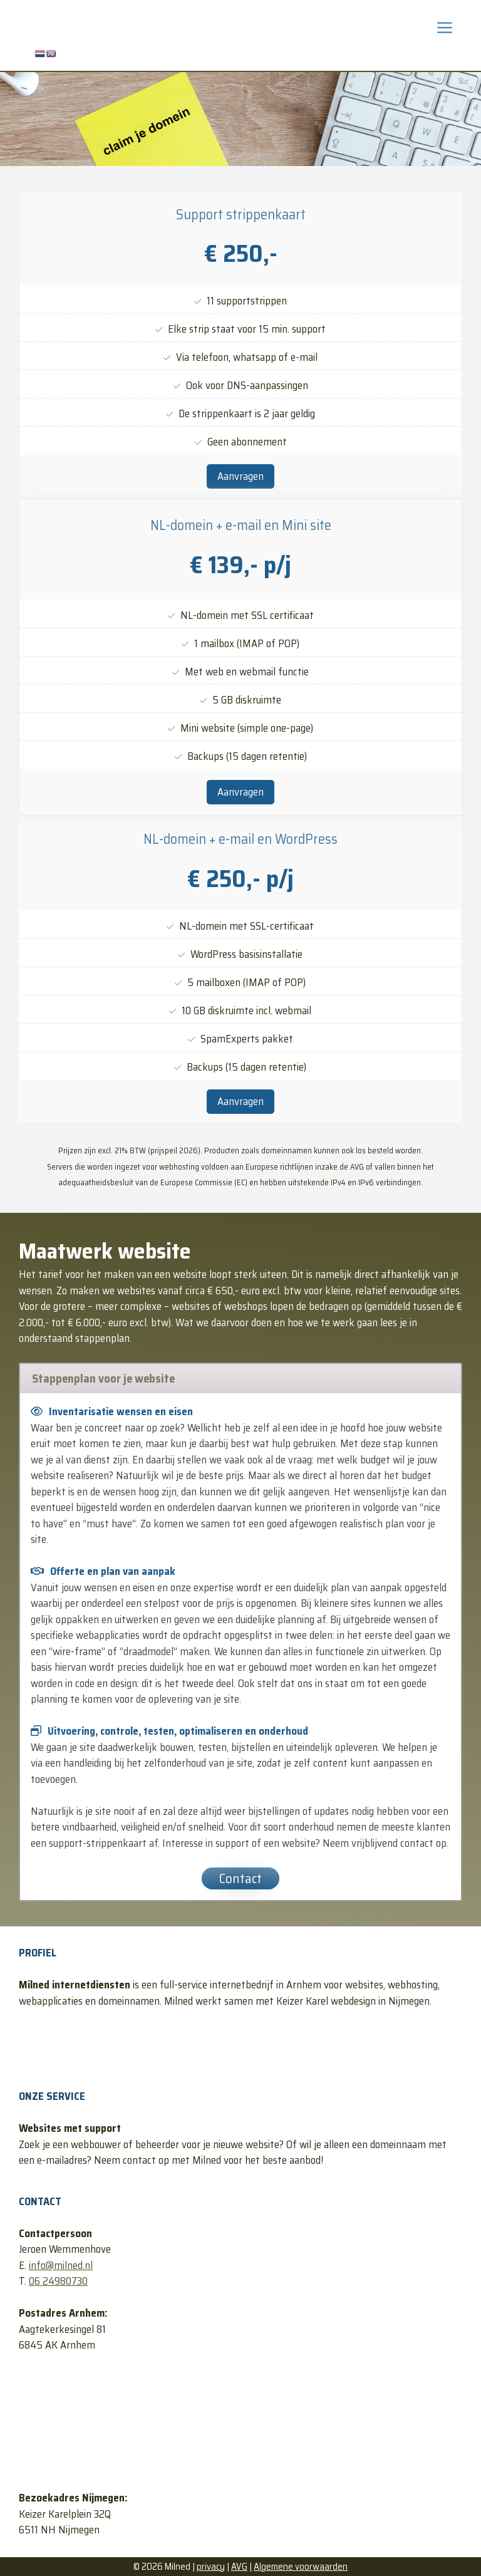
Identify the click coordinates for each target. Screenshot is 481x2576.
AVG (239, 2566)
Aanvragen (240, 476)
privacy (211, 2566)
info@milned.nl (61, 2265)
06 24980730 (58, 2281)
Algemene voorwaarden (301, 2566)
